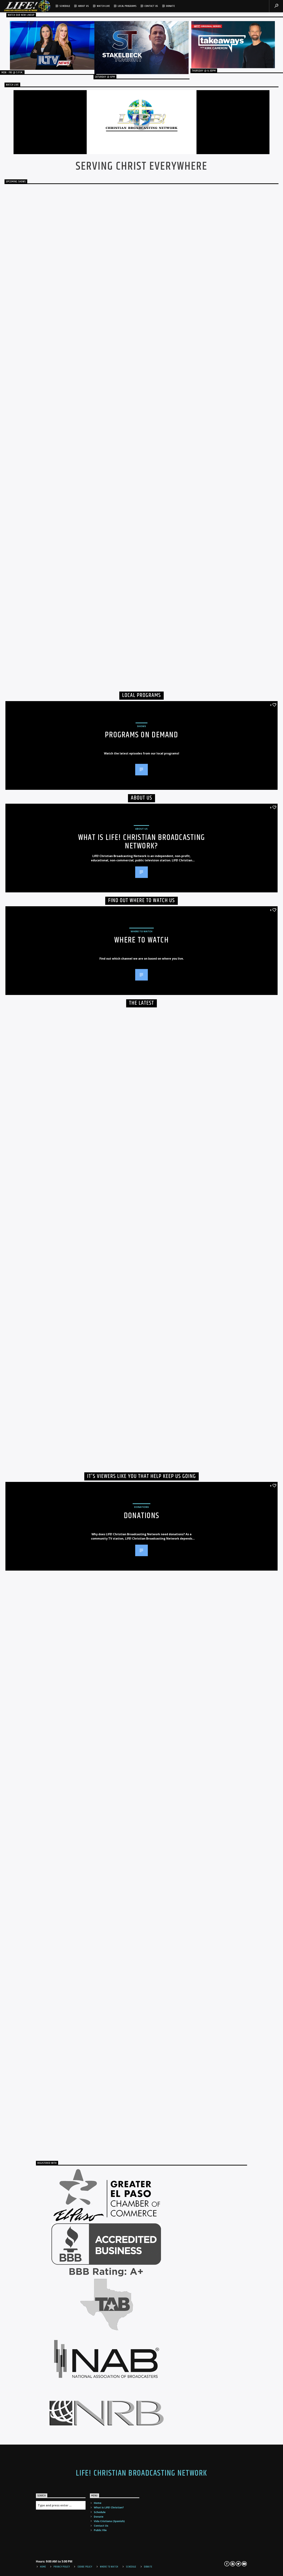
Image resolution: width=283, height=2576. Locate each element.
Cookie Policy (85, 2567)
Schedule (65, 6)
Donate (170, 6)
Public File (100, 2530)
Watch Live (103, 6)
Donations (141, 1517)
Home (97, 2503)
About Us (83, 6)
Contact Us (151, 6)
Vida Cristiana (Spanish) (109, 2521)
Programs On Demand (141, 736)
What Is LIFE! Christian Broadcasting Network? (141, 841)
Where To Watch (141, 941)
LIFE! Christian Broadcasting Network (141, 2473)
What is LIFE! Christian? (109, 2507)
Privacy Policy (62, 2567)
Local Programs (127, 6)
